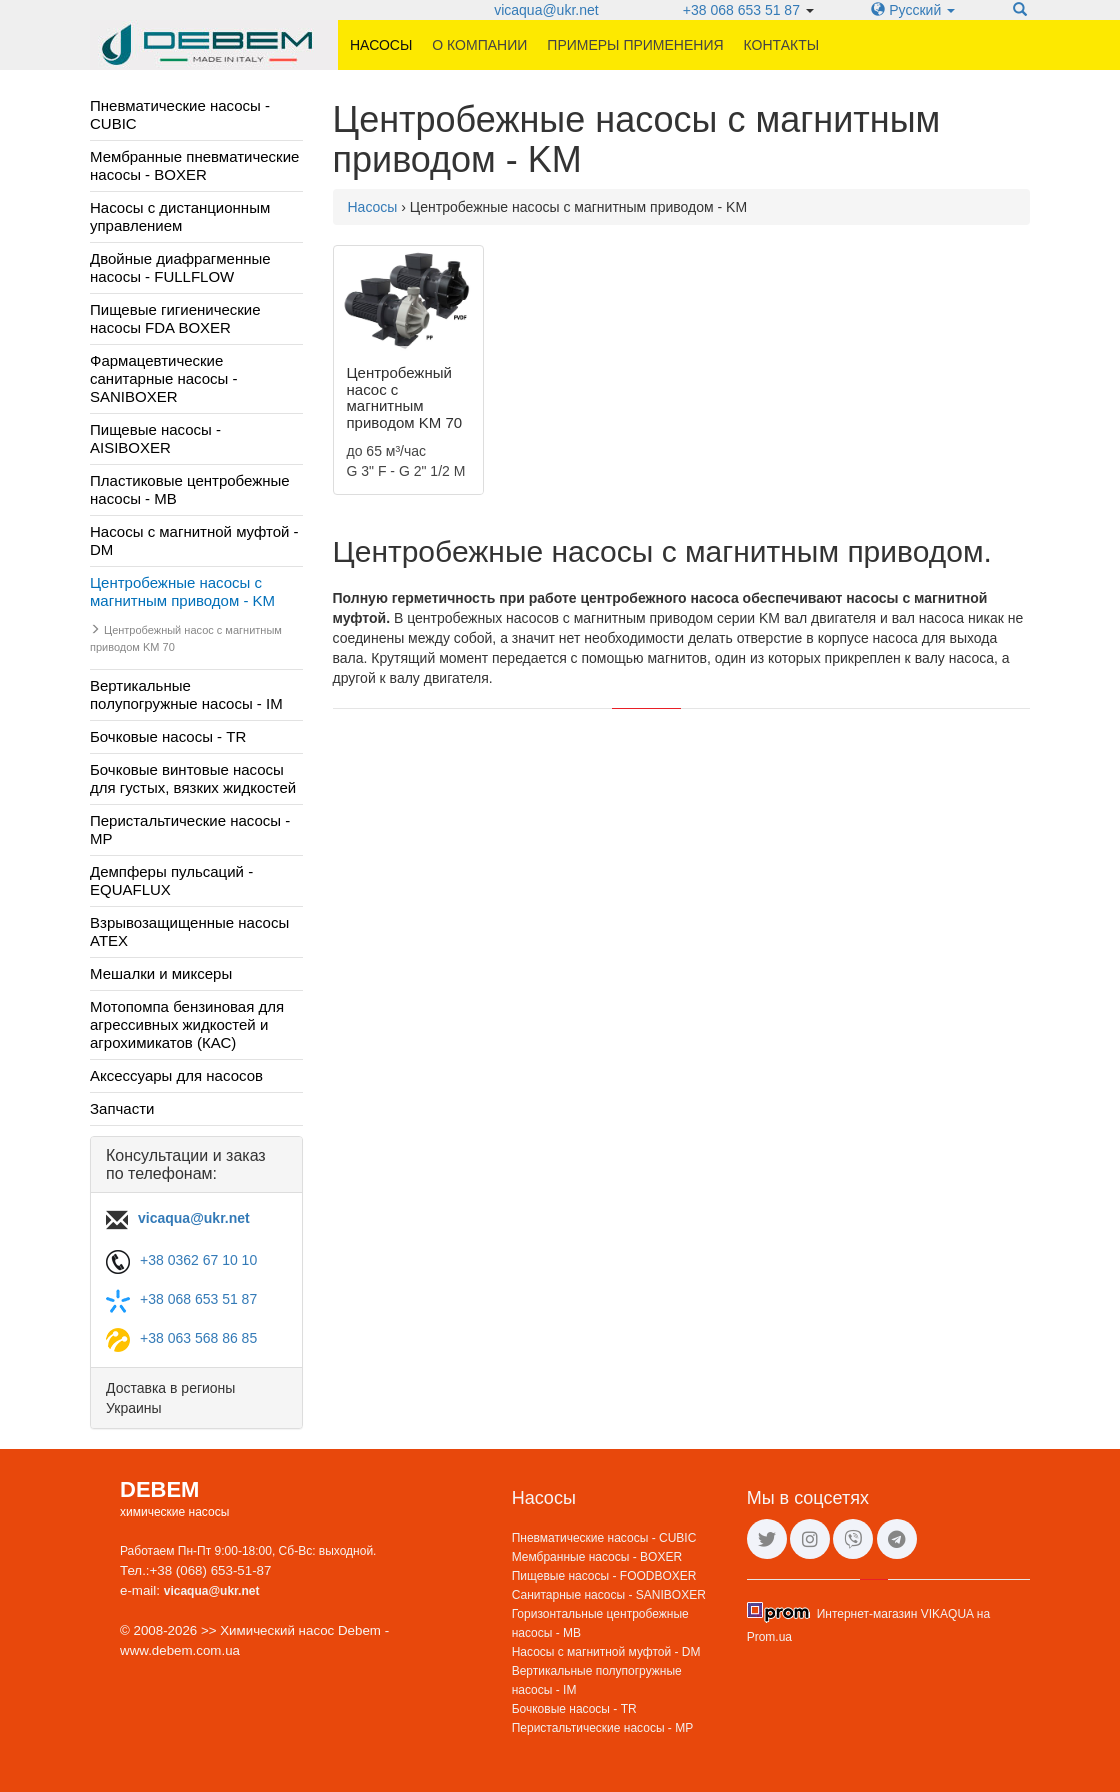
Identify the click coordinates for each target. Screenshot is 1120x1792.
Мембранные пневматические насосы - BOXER (194, 165)
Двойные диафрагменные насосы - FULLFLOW (180, 267)
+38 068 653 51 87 (741, 10)
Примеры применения (635, 45)
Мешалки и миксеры (161, 973)
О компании (479, 45)
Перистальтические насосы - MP (190, 829)
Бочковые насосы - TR (168, 736)
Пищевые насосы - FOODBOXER (604, 1576)
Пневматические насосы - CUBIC (180, 114)
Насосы (381, 45)
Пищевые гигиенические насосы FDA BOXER (175, 318)
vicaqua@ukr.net (546, 10)
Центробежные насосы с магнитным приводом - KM (182, 591)
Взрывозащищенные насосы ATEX (189, 931)
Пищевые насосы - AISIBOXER (155, 438)
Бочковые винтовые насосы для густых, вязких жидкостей (193, 778)
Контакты (782, 45)
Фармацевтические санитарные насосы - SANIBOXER (164, 378)
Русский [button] (913, 10)
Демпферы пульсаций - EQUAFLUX (171, 880)
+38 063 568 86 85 (198, 1338)
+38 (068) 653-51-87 (211, 1570)
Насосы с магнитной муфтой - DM (194, 540)
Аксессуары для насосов (176, 1075)
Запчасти (122, 1108)
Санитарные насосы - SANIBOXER (609, 1595)
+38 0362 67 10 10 (198, 1260)
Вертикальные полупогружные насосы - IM (186, 694)
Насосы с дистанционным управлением (180, 216)
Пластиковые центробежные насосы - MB (190, 489)
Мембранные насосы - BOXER (597, 1557)
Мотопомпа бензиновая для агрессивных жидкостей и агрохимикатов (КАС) (187, 1024)
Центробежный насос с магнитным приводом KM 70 (186, 638)
